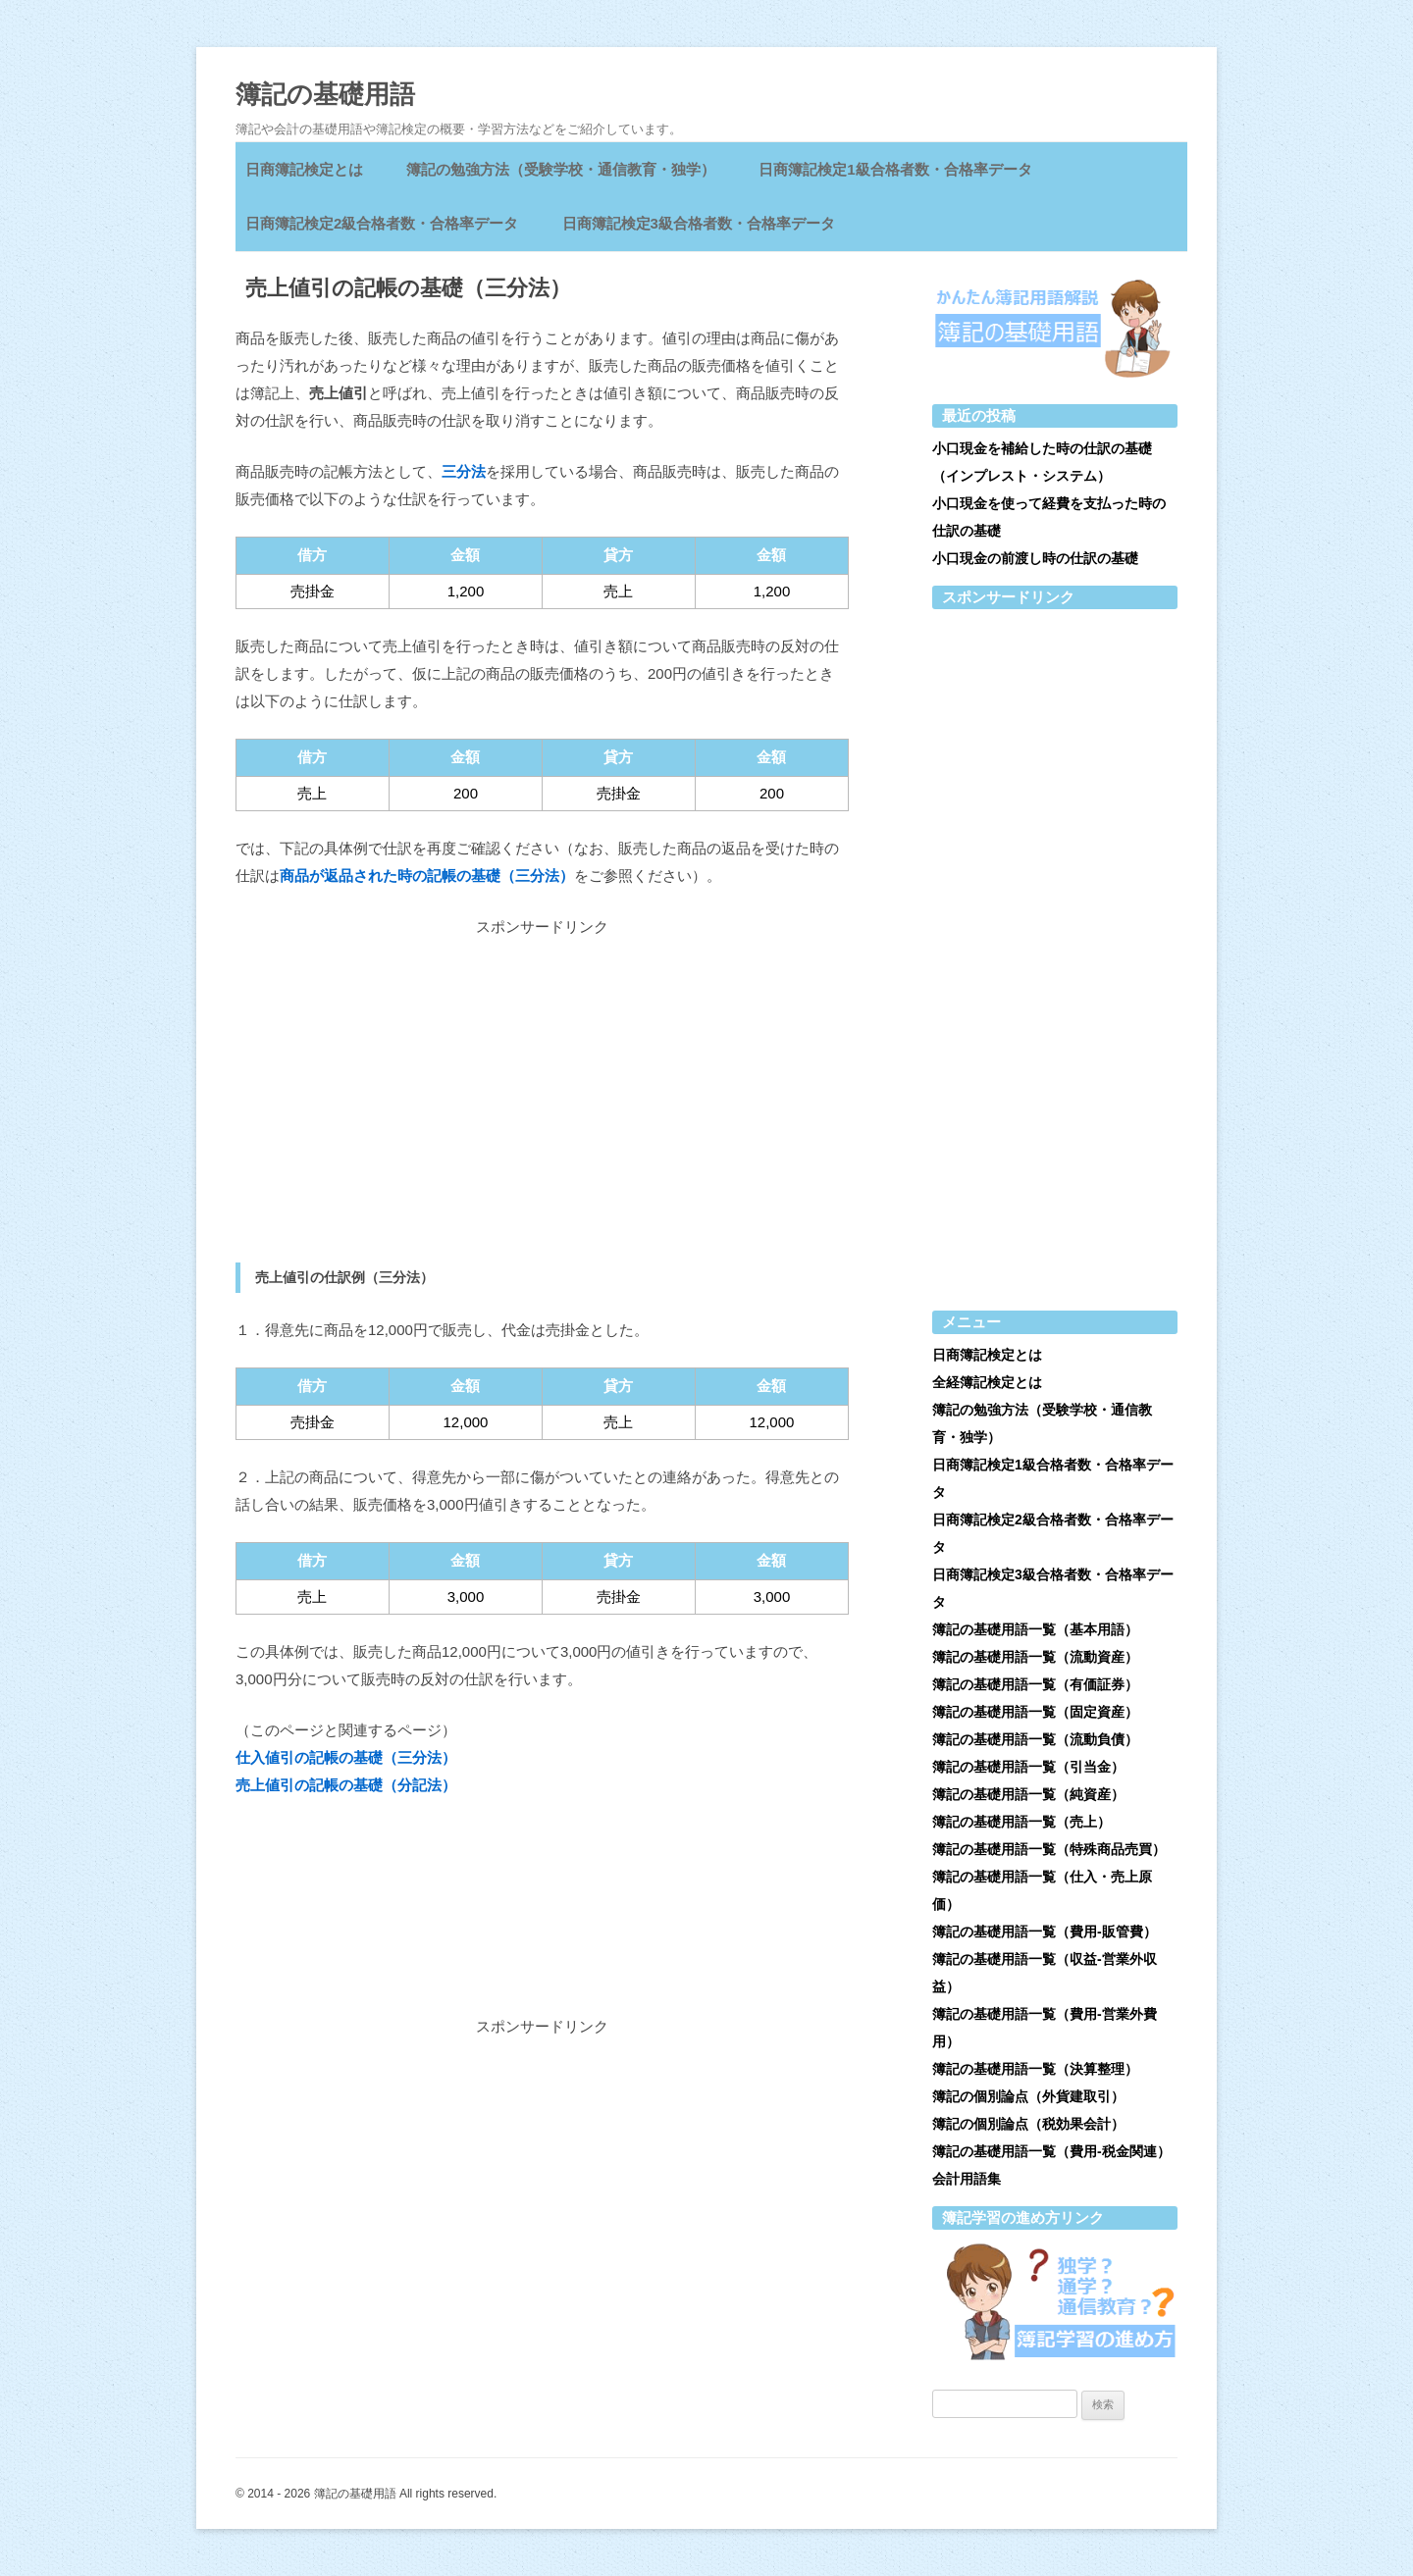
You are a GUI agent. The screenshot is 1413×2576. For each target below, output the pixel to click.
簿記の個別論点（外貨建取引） (1028, 2096)
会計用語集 (966, 2179)
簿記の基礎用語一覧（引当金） (1028, 1767)
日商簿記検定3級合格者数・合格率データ (698, 223)
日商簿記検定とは (304, 169)
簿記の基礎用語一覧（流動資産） (1035, 1657)
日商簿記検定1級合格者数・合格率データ (895, 169)
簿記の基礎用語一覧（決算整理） (1035, 2069)
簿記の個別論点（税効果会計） (1028, 2124)
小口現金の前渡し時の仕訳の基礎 (1035, 558)
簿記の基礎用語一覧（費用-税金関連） (1051, 2151)
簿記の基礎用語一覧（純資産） (1028, 1794)
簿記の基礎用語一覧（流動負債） (1035, 1739)
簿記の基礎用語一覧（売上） (1021, 1821)
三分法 (464, 471)
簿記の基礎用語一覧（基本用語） (1035, 1629)
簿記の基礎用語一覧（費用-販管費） (1044, 1931)
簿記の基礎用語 (325, 94)
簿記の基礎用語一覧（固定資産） (1035, 1712)
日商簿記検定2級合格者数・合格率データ (381, 223)
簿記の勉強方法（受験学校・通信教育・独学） (560, 169)
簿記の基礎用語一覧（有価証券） (1035, 1684)
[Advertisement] (542, 1101)
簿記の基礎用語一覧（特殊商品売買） (1049, 1849)
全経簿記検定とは (987, 1382)
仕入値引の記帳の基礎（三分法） (346, 1757)
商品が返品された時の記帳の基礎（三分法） (427, 875)
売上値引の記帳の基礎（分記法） (346, 1785)
